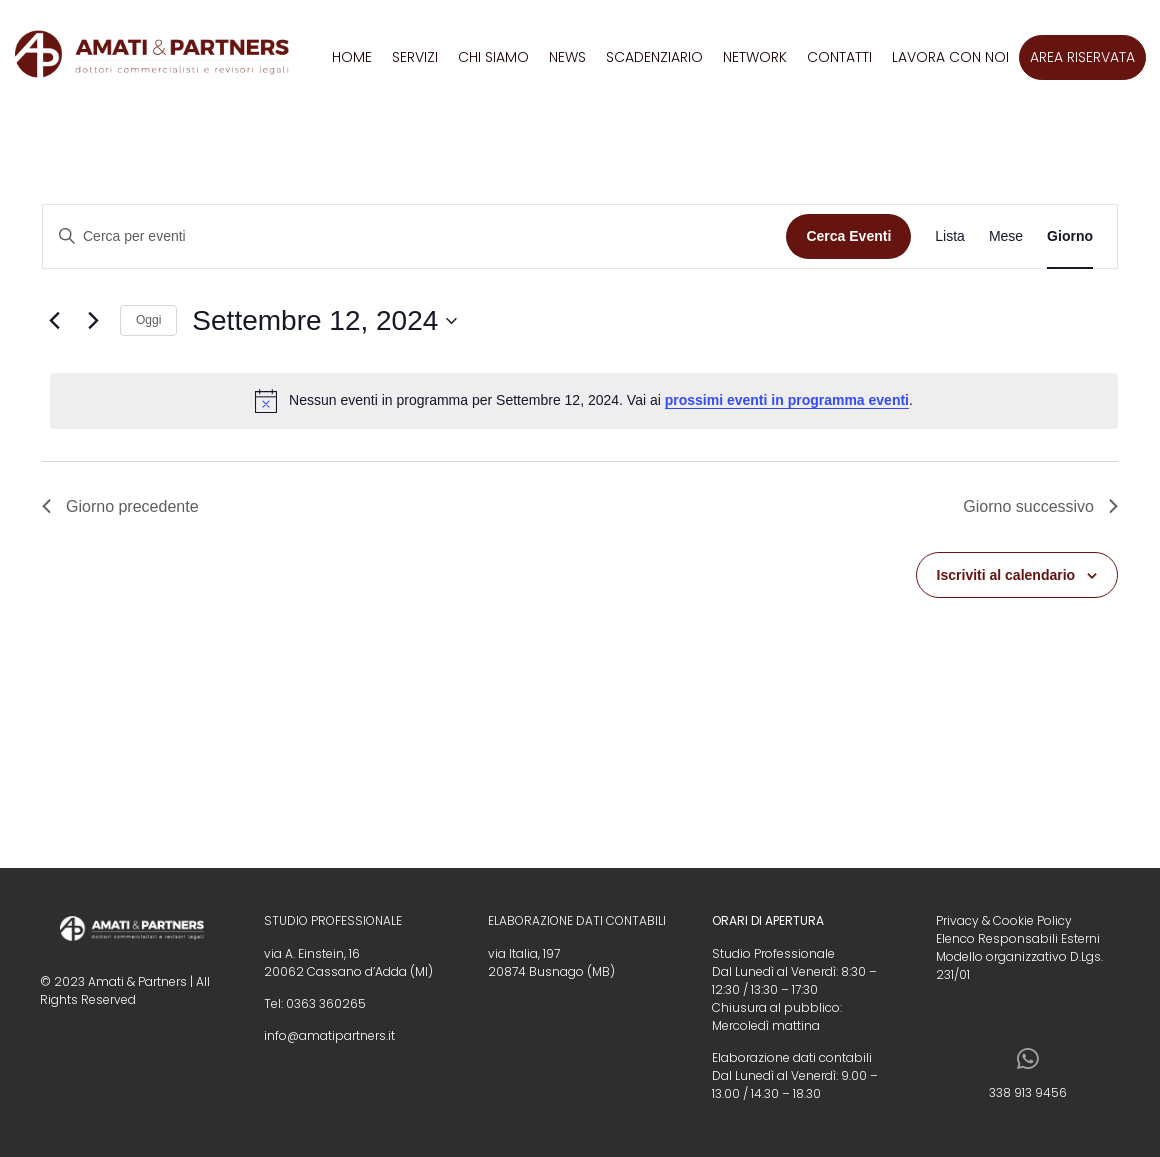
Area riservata (1082, 57)
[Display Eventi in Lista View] (950, 236)
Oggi (148, 320)
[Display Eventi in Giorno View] (1070, 236)
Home (352, 57)
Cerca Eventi (848, 236)
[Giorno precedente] (54, 321)
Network (755, 57)
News (567, 57)
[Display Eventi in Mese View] (1006, 236)
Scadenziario (654, 57)
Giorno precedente (120, 506)
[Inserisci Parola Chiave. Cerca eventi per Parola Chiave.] (414, 236)
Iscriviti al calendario (1006, 575)
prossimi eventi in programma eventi (787, 400)
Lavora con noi (950, 57)
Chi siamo (493, 57)
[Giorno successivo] (93, 321)
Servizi (415, 57)
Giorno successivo (1040, 506)
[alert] (584, 401)
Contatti (839, 57)
